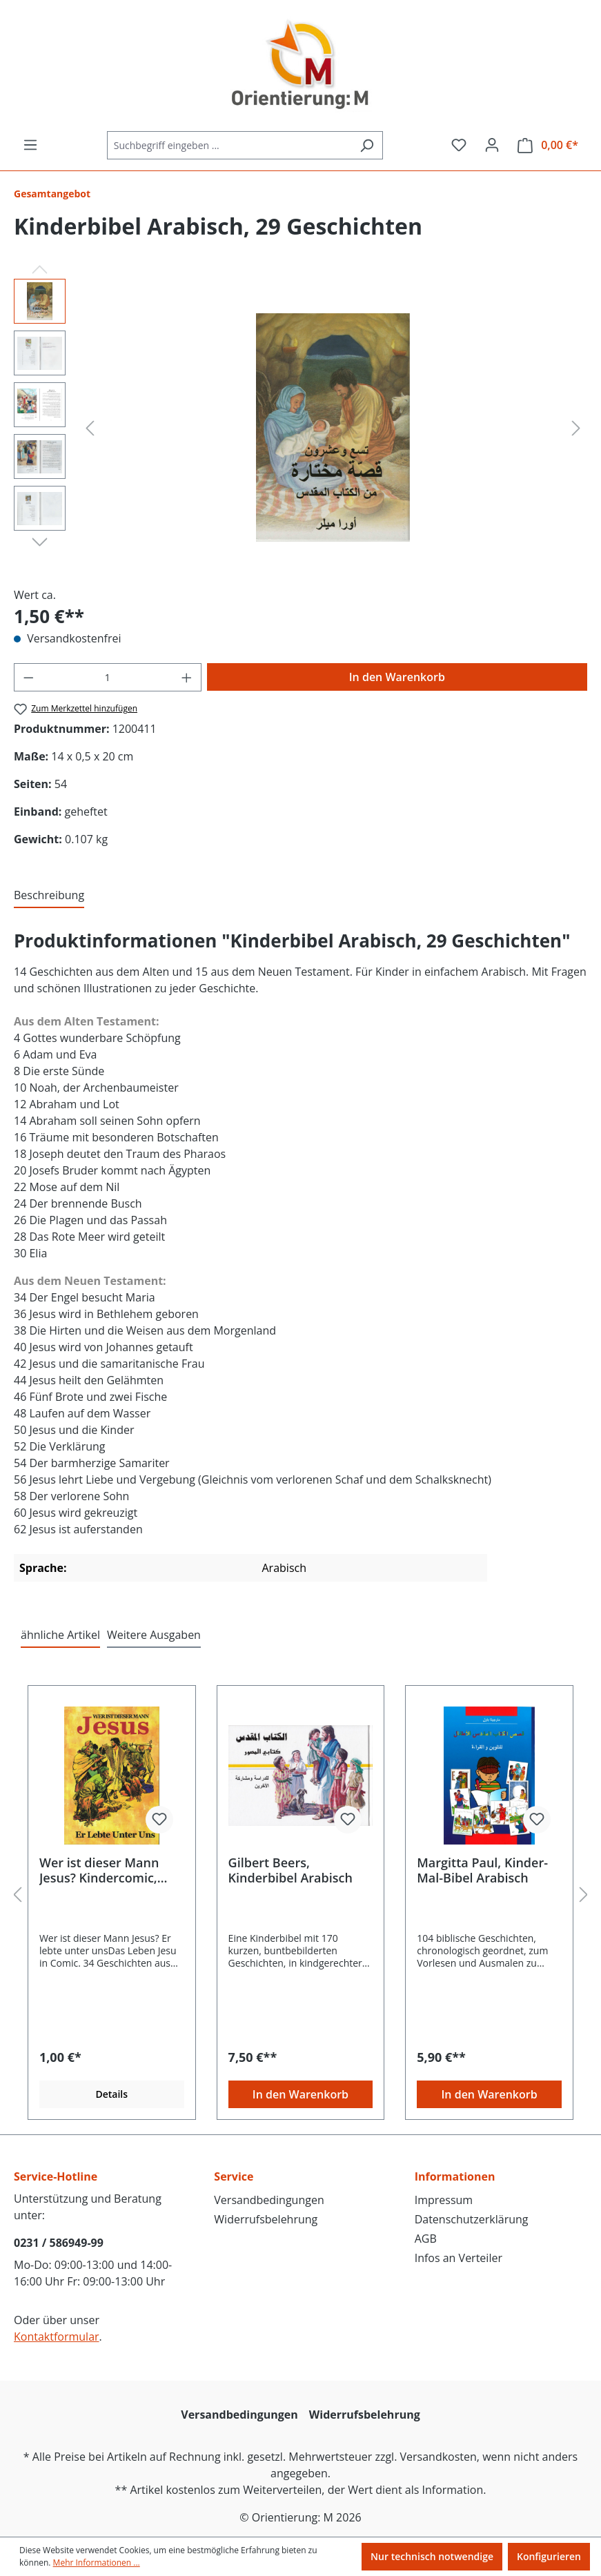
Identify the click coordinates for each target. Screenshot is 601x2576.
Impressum (444, 2200)
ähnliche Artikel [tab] (60, 1634)
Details (111, 2094)
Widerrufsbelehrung (265, 2219)
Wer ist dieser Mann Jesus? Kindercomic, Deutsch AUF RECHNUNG (99, 1870)
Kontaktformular (56, 2336)
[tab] (49, 895)
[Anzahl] (108, 677)
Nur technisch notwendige (432, 2556)
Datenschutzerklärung (472, 2219)
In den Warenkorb (397, 677)
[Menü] (30, 145)
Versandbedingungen (269, 2200)
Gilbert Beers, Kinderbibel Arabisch (290, 1870)
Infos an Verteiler (458, 2257)
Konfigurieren (549, 2556)
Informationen (455, 2176)
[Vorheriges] (89, 427)
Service (233, 2176)
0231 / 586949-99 (59, 2242)
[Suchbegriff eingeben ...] (229, 145)
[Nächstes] (576, 427)
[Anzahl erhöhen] (187, 677)
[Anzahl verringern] (28, 677)
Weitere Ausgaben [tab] (154, 1634)
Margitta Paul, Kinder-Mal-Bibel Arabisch (482, 1870)
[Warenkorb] (548, 145)
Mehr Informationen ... (96, 2562)
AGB (426, 2238)
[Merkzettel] (458, 145)
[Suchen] (367, 145)
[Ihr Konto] (492, 145)
